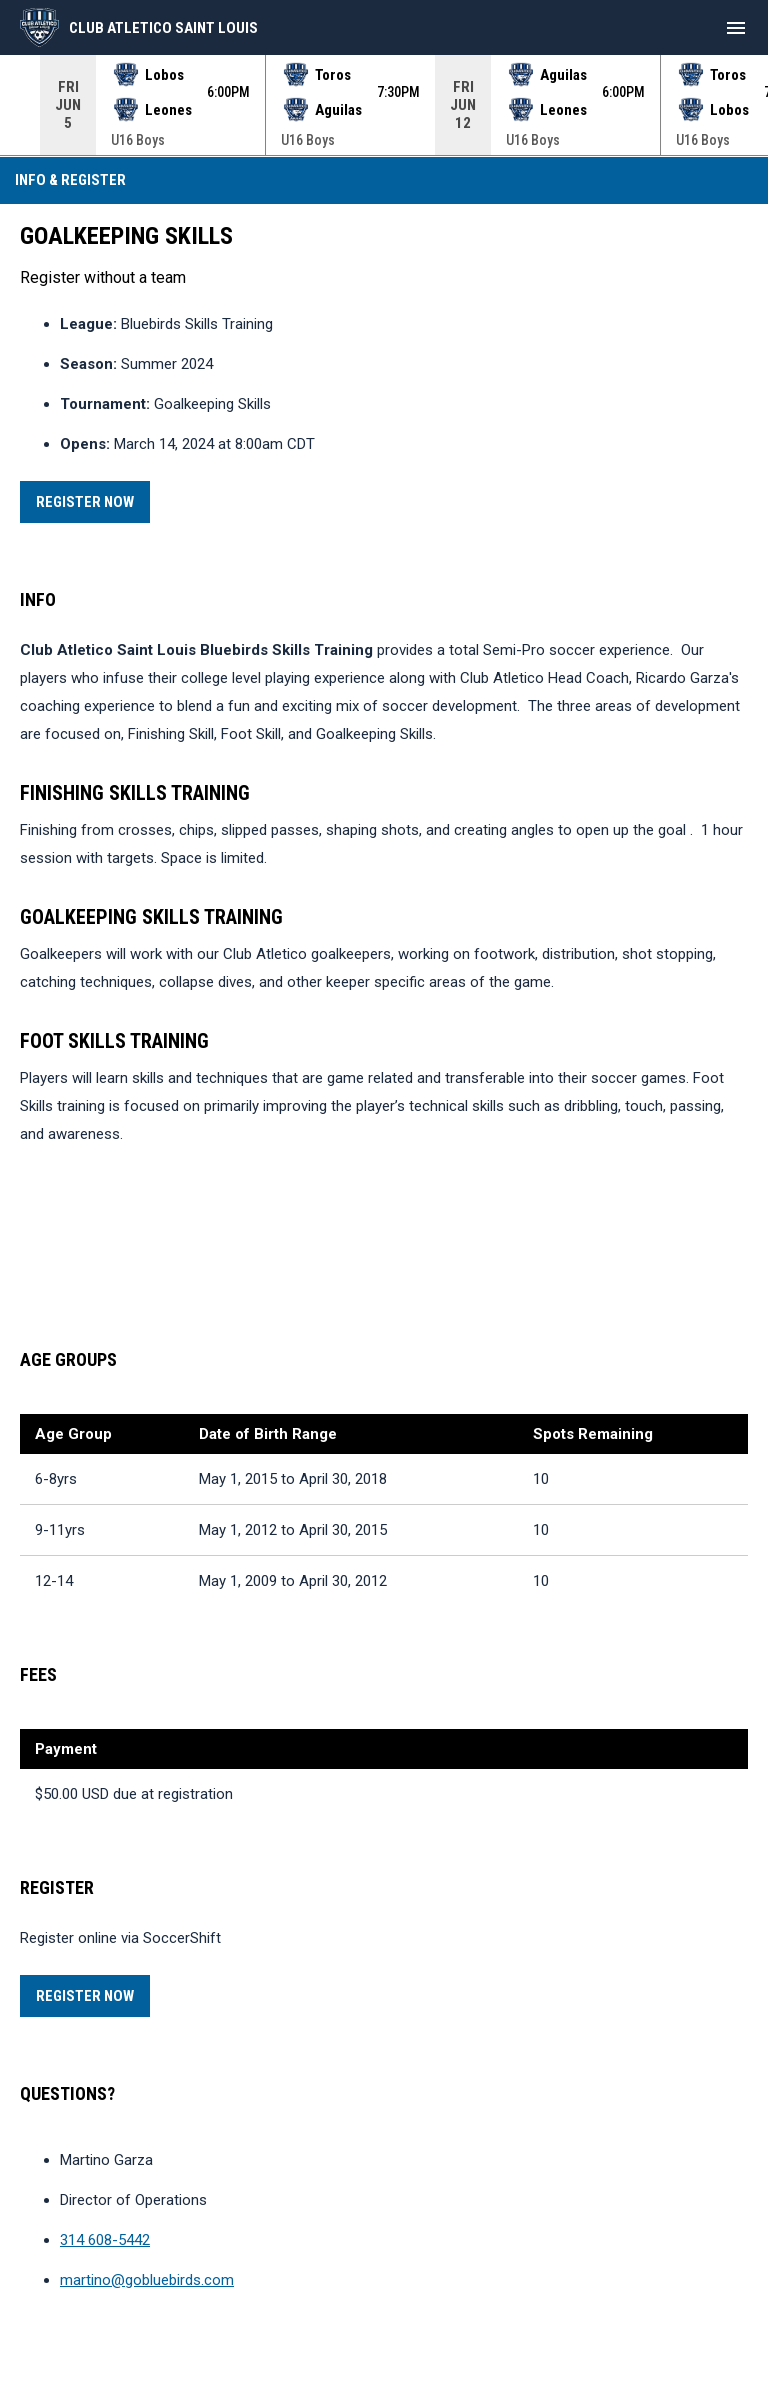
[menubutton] (736, 28)
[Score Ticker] (384, 105)
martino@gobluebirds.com (147, 2280)
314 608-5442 (105, 2240)
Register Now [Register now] (93, 499)
